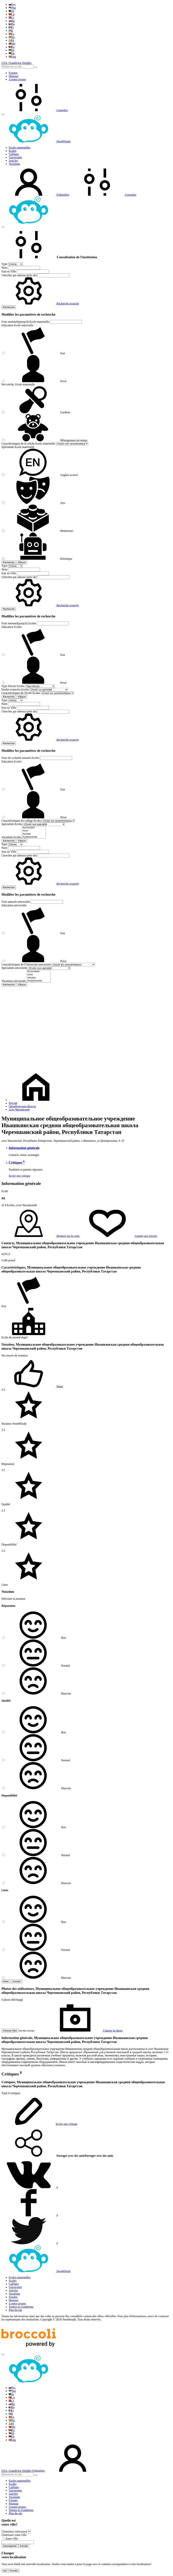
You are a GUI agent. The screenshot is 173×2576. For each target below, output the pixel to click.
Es (11, 33)
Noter (32, 1386)
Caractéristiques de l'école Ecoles (20, 692)
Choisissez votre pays (14, 2531)
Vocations (14, 163)
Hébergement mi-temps (46, 440)
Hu (12, 37)
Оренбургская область (22, 1106)
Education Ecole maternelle (17, 325)
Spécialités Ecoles (11, 824)
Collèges (14, 154)
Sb (11, 50)
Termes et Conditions (21, 2306)
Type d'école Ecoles (12, 686)
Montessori (39, 530)
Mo (12, 43)
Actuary (33, 833)
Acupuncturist (33, 836)
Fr (11, 27)
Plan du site (15, 2310)
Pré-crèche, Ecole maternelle (18, 384)
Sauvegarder (10, 2546)
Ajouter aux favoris (118, 1235)
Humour (13, 76)
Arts (35, 502)
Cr (11, 17)
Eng (12, 56)
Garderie (38, 412)
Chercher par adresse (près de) (19, 275)
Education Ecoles (11, 626)
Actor (33, 830)
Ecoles (12, 150)
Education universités (13, 905)
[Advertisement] (86, 1007)
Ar (11, 11)
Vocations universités (13, 980)
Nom (4, 267)
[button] (34, 110)
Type (4, 264)
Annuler (16, 1981)
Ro (12, 46)
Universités (15, 157)
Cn (12, 14)
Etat (35, 353)
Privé (36, 381)
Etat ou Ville (8, 271)
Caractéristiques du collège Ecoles (21, 820)
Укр (12, 7)
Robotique (39, 558)
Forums (13, 72)
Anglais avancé (42, 474)
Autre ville (11, 2538)
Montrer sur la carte (40, 1235)
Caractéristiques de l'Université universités (26, 964)
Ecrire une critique (19, 1175)
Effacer (22, 562)
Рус (12, 4)
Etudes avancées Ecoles (15, 689)
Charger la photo (85, 2030)
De (12, 53)
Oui (5, 2570)
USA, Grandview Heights (16, 62)
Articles (13, 160)
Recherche (8, 307)
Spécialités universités (14, 967)
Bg (12, 20)
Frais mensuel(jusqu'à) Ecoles (18, 623)
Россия (13, 1103)
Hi (11, 40)
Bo (12, 24)
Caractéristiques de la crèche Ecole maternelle (28, 443)
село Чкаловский (19, 1109)
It (11, 30)
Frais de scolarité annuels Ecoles (20, 757)
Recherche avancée (40, 303)
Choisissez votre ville (13, 2534)
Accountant (33, 827)
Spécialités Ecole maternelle (17, 447)
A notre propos (17, 79)
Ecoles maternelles (19, 147)
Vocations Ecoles (11, 837)
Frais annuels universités (15, 901)
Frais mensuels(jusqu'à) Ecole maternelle (25, 321)
